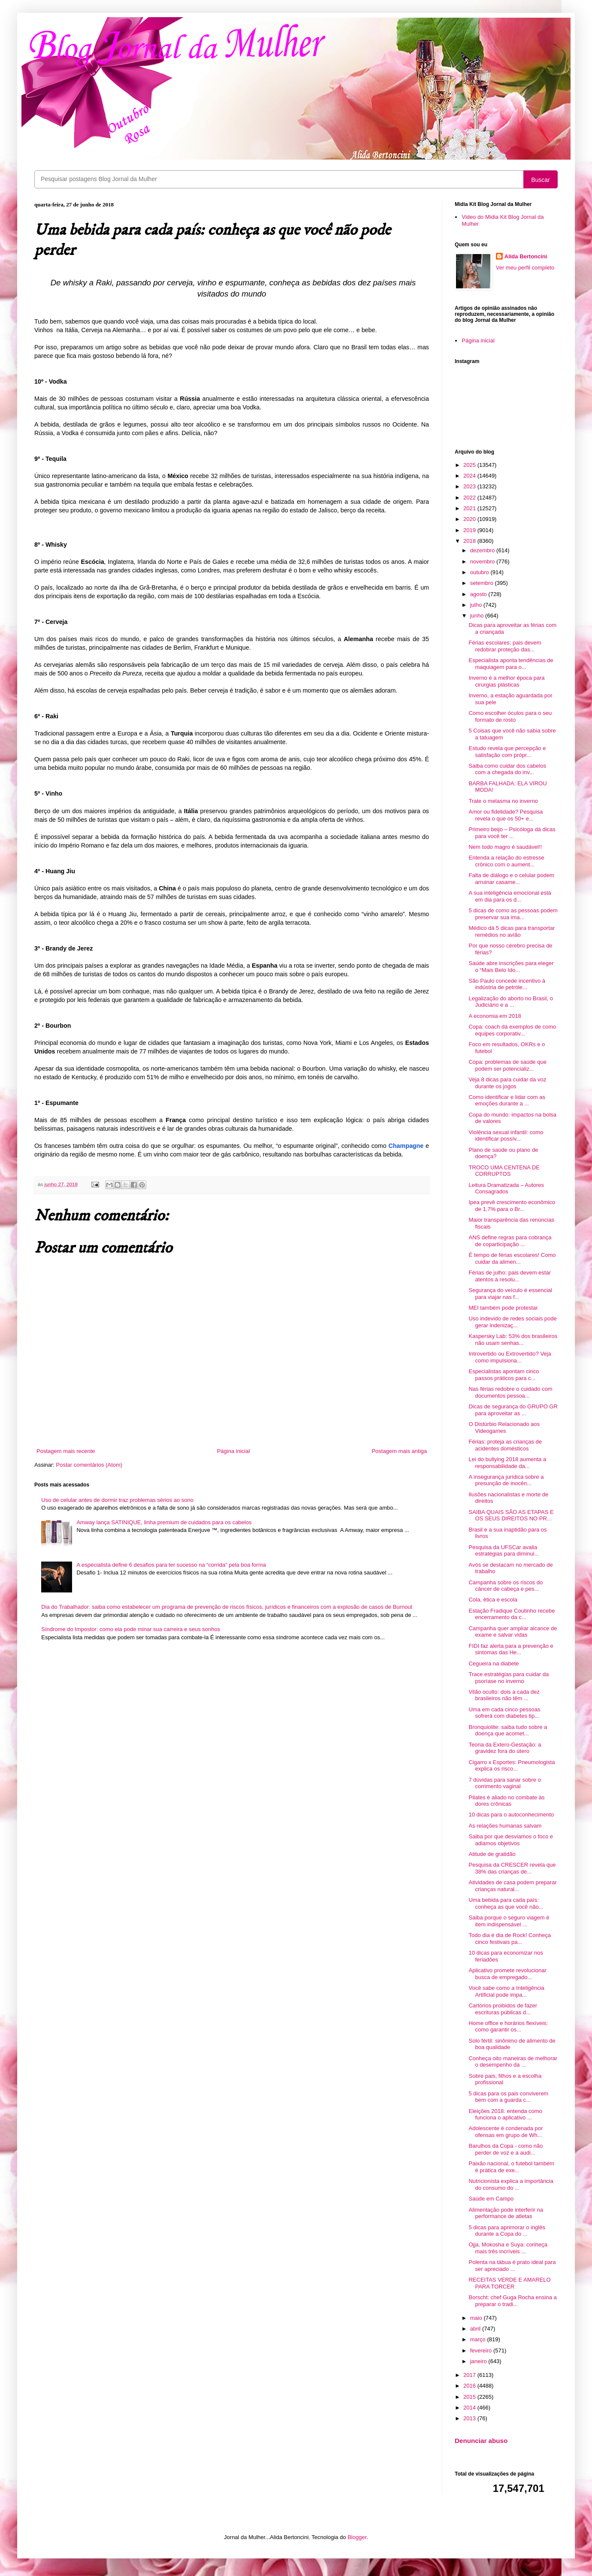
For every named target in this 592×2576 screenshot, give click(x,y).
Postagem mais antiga (399, 1451)
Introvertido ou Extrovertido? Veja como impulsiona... (509, 1357)
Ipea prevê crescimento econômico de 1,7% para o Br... (511, 1205)
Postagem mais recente (65, 1451)
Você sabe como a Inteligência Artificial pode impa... (506, 1991)
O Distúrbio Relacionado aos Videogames (503, 1427)
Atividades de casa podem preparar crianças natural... (512, 1885)
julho (476, 605)
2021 (470, 508)
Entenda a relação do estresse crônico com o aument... (506, 861)
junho (477, 615)
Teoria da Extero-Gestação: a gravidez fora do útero (504, 1748)
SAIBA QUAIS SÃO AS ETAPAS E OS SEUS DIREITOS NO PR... (510, 1515)
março (478, 2339)
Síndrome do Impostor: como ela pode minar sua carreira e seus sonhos (130, 1629)
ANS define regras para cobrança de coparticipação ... (509, 1240)
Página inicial (233, 1451)
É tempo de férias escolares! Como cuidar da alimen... (512, 1258)
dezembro (483, 550)
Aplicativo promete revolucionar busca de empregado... (507, 1973)
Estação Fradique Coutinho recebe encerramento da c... (511, 1614)
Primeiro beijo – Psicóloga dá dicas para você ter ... (511, 832)
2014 (470, 2407)
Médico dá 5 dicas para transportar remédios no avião (511, 931)
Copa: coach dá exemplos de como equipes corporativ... (512, 1030)
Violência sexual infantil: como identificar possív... (505, 1135)
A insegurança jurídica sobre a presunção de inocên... (506, 1480)
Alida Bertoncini (525, 256)
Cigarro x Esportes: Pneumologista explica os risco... (511, 1765)
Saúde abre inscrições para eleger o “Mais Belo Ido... (510, 966)
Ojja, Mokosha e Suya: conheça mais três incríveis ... (507, 2248)
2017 (470, 2375)
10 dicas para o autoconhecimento (511, 1814)
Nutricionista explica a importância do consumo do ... (510, 2184)
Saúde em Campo (490, 2198)
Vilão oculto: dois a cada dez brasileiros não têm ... (503, 1695)
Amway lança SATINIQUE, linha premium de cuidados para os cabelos (163, 1522)
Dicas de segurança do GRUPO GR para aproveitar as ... (512, 1410)
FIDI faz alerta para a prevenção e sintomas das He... (510, 1649)
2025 (470, 465)
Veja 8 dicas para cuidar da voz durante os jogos (507, 1083)
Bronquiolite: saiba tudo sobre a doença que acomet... (507, 1730)
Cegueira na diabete (493, 1663)
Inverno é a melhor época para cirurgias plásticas (506, 681)
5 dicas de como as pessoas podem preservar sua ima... (512, 913)
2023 (470, 486)
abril (476, 2328)
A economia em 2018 (494, 1016)
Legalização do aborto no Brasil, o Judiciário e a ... (510, 1001)
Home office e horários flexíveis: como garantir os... (508, 2026)
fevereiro (481, 2350)
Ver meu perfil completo (525, 267)
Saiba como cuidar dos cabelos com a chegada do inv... (507, 769)
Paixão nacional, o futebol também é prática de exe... (511, 2166)
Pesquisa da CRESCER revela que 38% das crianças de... (512, 1868)
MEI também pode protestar (503, 1308)
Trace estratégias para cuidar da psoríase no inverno (508, 1677)
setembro (482, 583)
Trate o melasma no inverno (503, 801)
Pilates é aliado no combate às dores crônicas (506, 1800)
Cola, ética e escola (492, 1599)
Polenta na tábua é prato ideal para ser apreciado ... (512, 2265)
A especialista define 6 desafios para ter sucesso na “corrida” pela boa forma (171, 1565)
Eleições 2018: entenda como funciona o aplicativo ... (505, 2114)
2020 (470, 519)
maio (477, 2318)
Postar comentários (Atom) (89, 1465)
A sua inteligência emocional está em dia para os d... (509, 896)
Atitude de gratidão (491, 1854)
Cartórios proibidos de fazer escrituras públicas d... (502, 2009)
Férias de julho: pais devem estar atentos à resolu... (509, 1276)
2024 (470, 475)
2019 (470, 530)
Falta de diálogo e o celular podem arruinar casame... (511, 878)
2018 (470, 541)
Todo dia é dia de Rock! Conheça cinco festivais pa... (509, 1938)
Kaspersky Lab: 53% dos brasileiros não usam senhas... (512, 1339)
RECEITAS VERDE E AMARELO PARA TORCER (509, 2283)
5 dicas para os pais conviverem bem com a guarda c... (508, 2097)
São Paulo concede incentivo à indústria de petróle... (506, 984)
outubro (480, 572)
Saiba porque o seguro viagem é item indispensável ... (508, 1921)
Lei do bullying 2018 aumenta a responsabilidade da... (507, 1462)
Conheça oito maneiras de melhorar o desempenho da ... (512, 2061)
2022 (470, 497)
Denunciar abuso (481, 2440)
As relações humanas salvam (504, 1825)
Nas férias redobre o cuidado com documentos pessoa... (510, 1392)
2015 (470, 2397)
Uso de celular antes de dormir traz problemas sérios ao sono (117, 1500)
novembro (483, 561)
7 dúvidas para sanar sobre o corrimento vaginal (504, 1783)
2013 (470, 2418)
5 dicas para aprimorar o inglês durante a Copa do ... (506, 2230)
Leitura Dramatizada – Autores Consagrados (506, 1188)
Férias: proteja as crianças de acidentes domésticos (505, 1445)
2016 (470, 2385)
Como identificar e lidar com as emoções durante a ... (506, 1100)
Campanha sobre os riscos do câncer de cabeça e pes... (505, 1585)
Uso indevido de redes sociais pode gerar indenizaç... (512, 1322)
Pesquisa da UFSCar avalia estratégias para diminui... (503, 1550)
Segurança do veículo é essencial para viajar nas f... (510, 1293)
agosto (479, 594)
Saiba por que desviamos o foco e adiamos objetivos (510, 1839)
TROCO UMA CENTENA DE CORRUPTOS (503, 1171)
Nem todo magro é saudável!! (505, 847)
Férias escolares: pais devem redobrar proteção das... (504, 646)
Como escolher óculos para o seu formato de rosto (510, 716)
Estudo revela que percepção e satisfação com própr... (507, 751)
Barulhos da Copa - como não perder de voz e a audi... (505, 2149)
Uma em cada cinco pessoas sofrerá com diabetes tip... (504, 1712)
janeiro (479, 2361)
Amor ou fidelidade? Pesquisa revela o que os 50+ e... (505, 815)
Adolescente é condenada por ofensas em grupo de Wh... (505, 2131)
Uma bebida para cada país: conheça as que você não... (505, 1903)
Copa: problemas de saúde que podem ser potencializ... (507, 1065)
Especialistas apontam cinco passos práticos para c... (503, 1374)
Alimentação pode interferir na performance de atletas (505, 2213)
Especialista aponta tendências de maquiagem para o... (510, 663)
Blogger (356, 2537)
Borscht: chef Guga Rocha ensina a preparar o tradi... (512, 2300)
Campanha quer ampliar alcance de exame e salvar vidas (512, 1631)
